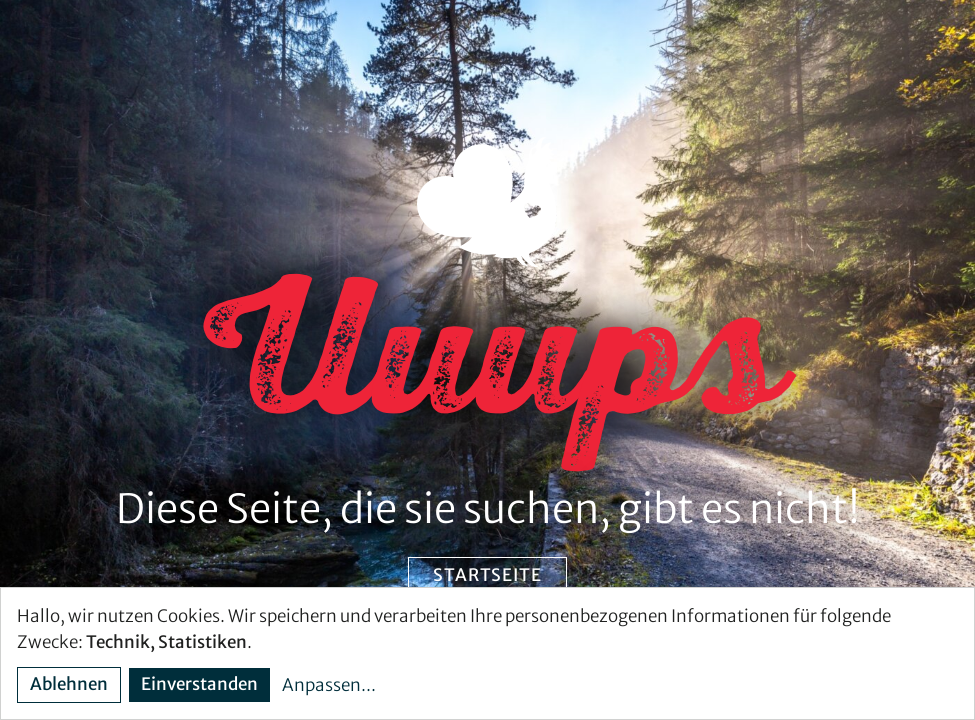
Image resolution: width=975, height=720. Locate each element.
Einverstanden (199, 684)
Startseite (487, 575)
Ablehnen (69, 684)
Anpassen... (329, 685)
